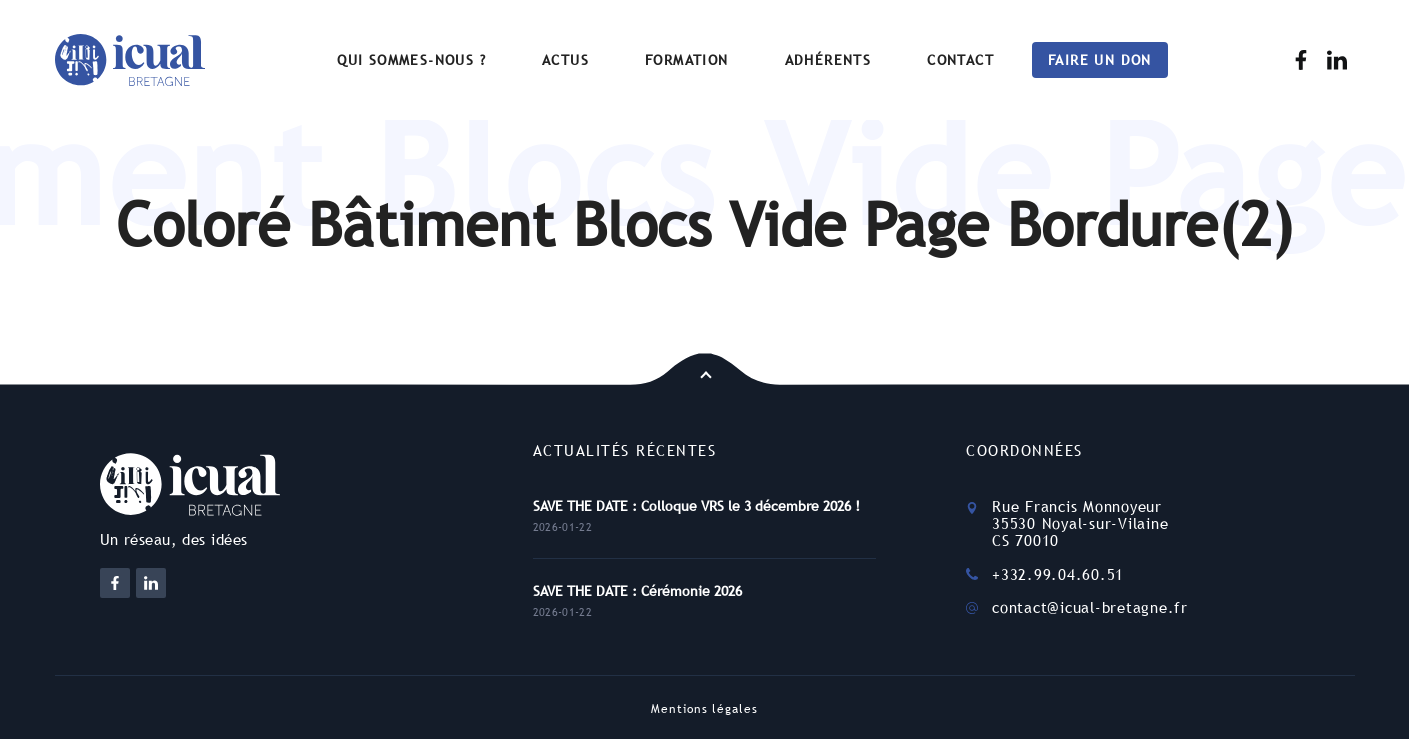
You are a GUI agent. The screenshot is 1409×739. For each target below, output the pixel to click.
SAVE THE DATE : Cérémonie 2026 (637, 591)
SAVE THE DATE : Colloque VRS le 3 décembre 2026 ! (696, 506)
